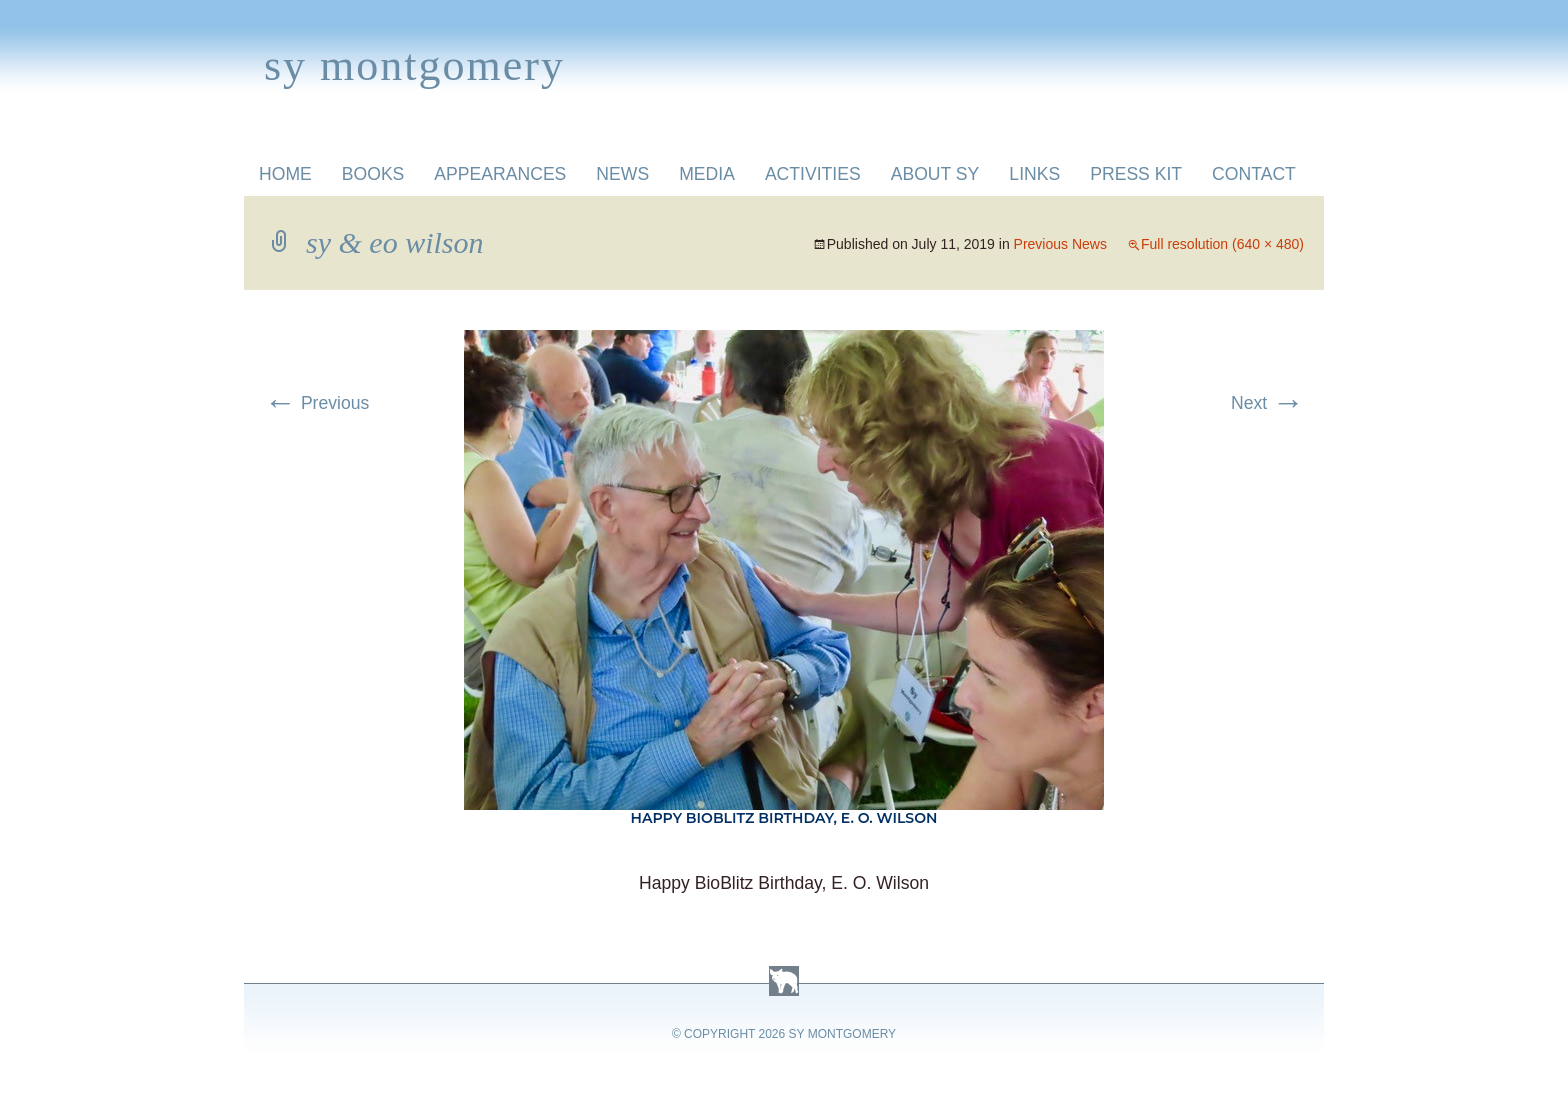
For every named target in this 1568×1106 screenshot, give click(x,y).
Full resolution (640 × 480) (1222, 244)
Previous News (1060, 244)
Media (707, 174)
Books (373, 174)
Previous (316, 403)
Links (1034, 174)
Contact (1254, 174)
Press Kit (1136, 174)
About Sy (935, 174)
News (622, 174)
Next (1267, 403)
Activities (813, 174)
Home (285, 174)
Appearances (500, 174)
